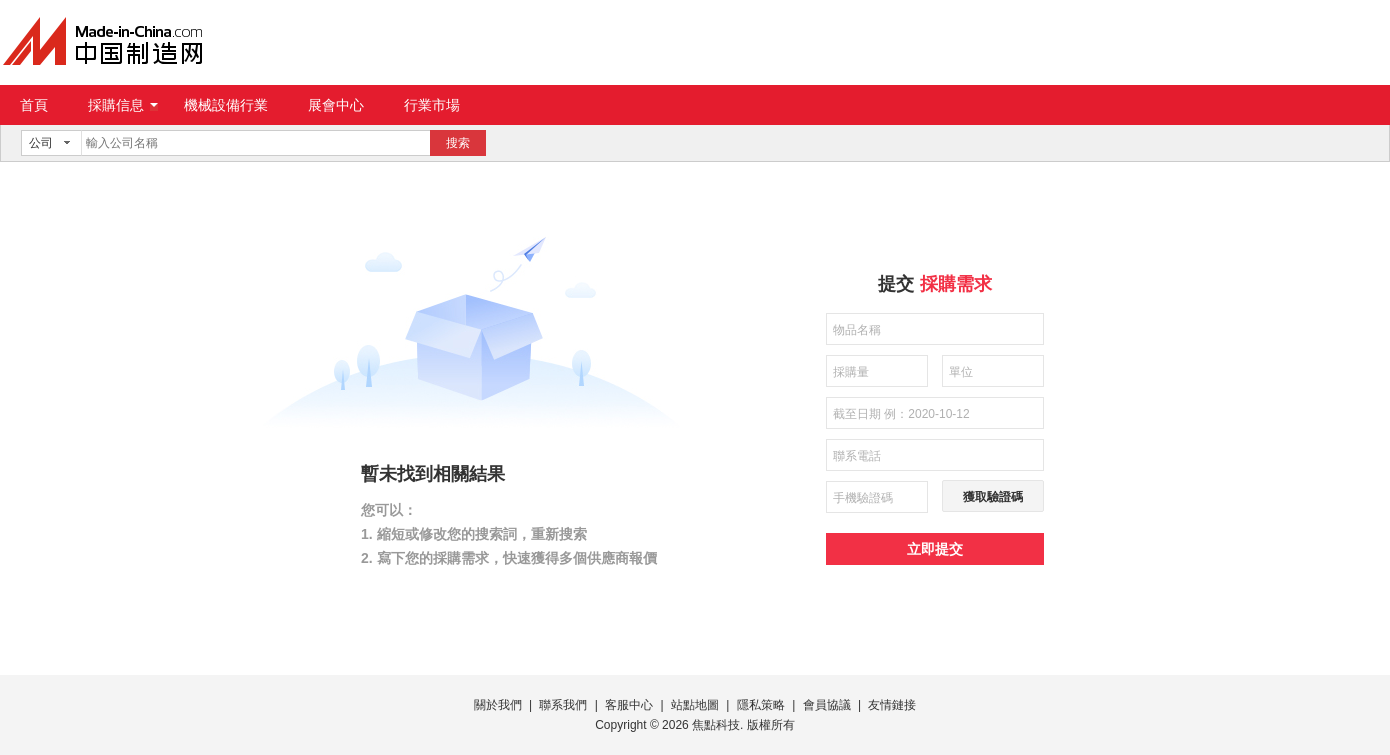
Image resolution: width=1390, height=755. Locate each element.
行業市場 (432, 105)
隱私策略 (761, 705)
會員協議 (827, 705)
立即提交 (935, 549)
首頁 (34, 105)
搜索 (458, 143)
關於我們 (498, 705)
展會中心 (336, 105)
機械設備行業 (226, 105)
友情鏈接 (892, 705)
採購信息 (123, 105)
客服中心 (629, 705)
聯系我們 (563, 705)
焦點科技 (716, 725)
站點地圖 (695, 705)
